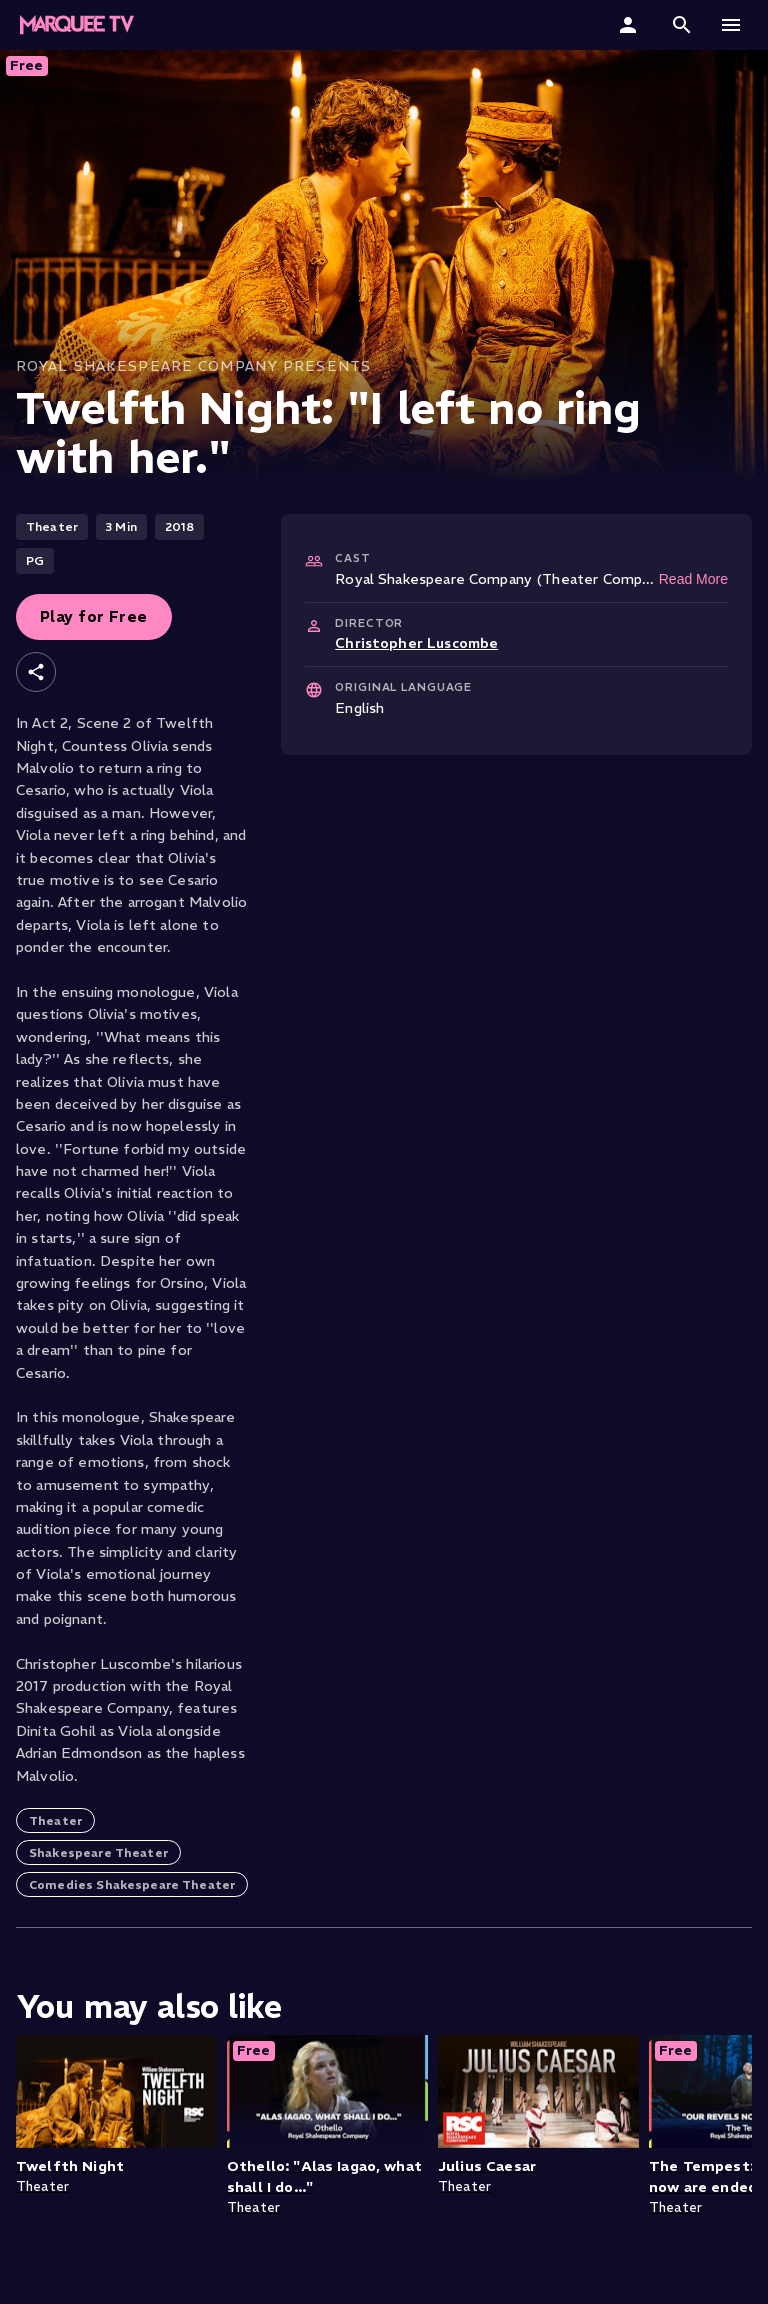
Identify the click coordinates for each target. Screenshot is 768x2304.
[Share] (36, 672)
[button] (682, 25)
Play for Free (94, 616)
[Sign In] (630, 25)
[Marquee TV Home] (77, 25)
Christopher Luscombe (416, 643)
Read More (693, 579)
